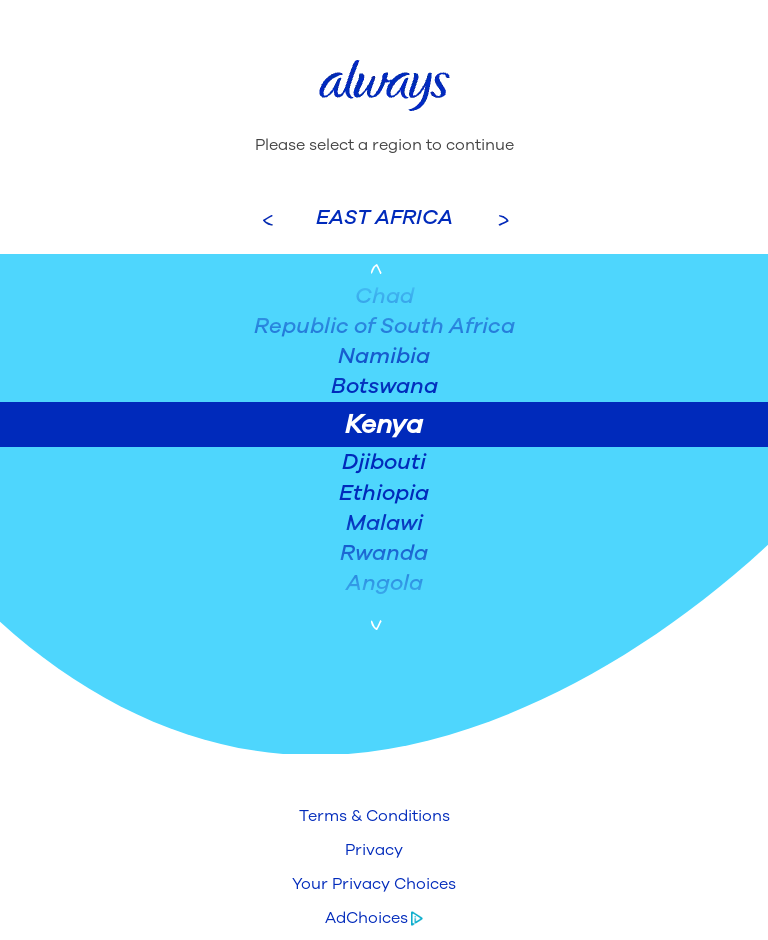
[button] (374, 816)
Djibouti (384, 462)
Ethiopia (384, 493)
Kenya (384, 424)
